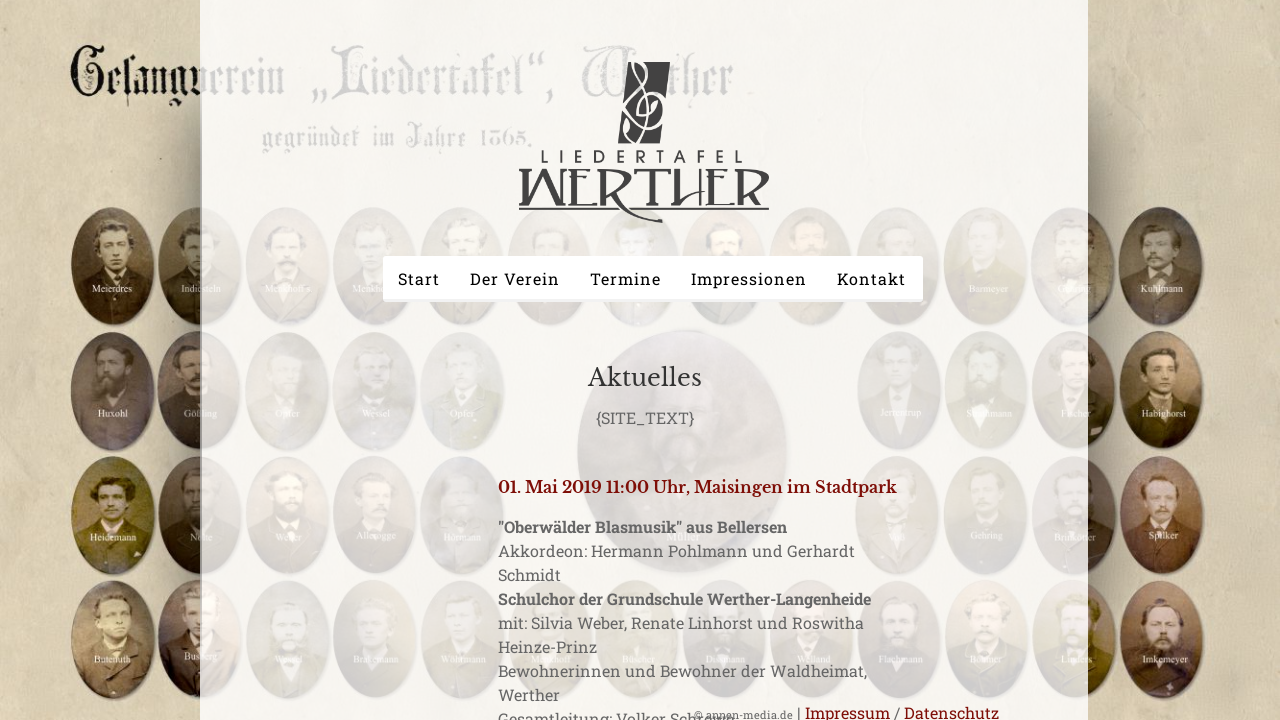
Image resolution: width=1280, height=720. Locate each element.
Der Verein (515, 278)
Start (419, 278)
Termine (625, 278)
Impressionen (749, 278)
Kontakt (871, 278)
